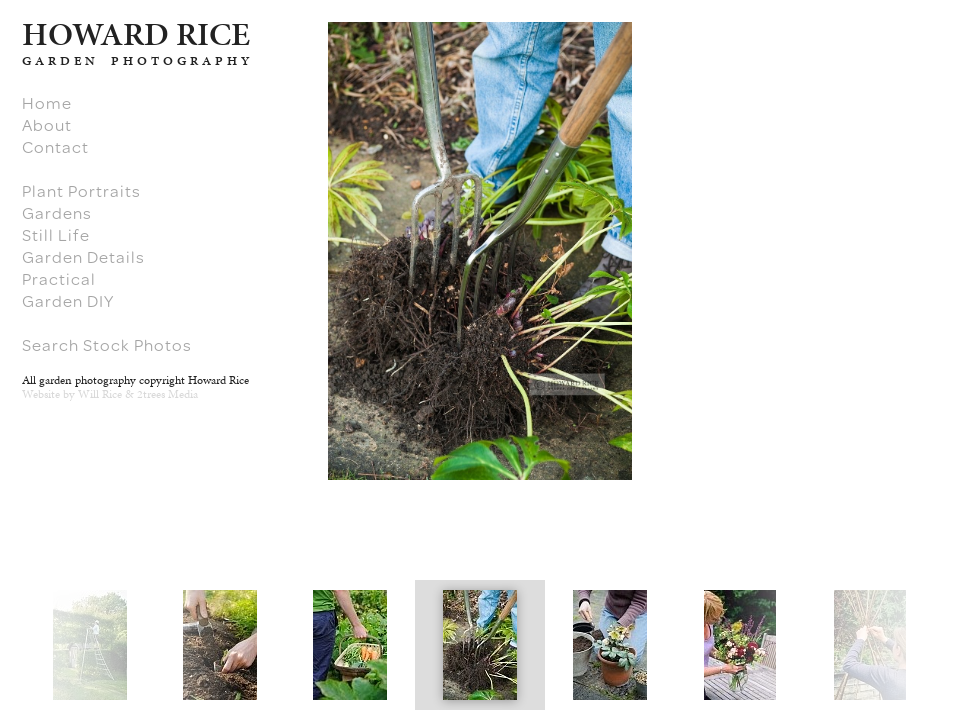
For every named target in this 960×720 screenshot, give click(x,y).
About (47, 125)
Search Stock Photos (107, 345)
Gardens (57, 213)
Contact (55, 147)
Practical (59, 279)
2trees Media (167, 394)
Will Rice (100, 394)
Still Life (56, 235)
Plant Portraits (81, 191)
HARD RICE (136, 34)
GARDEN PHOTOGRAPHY (137, 61)
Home (47, 103)
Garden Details (83, 257)
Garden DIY (68, 301)
